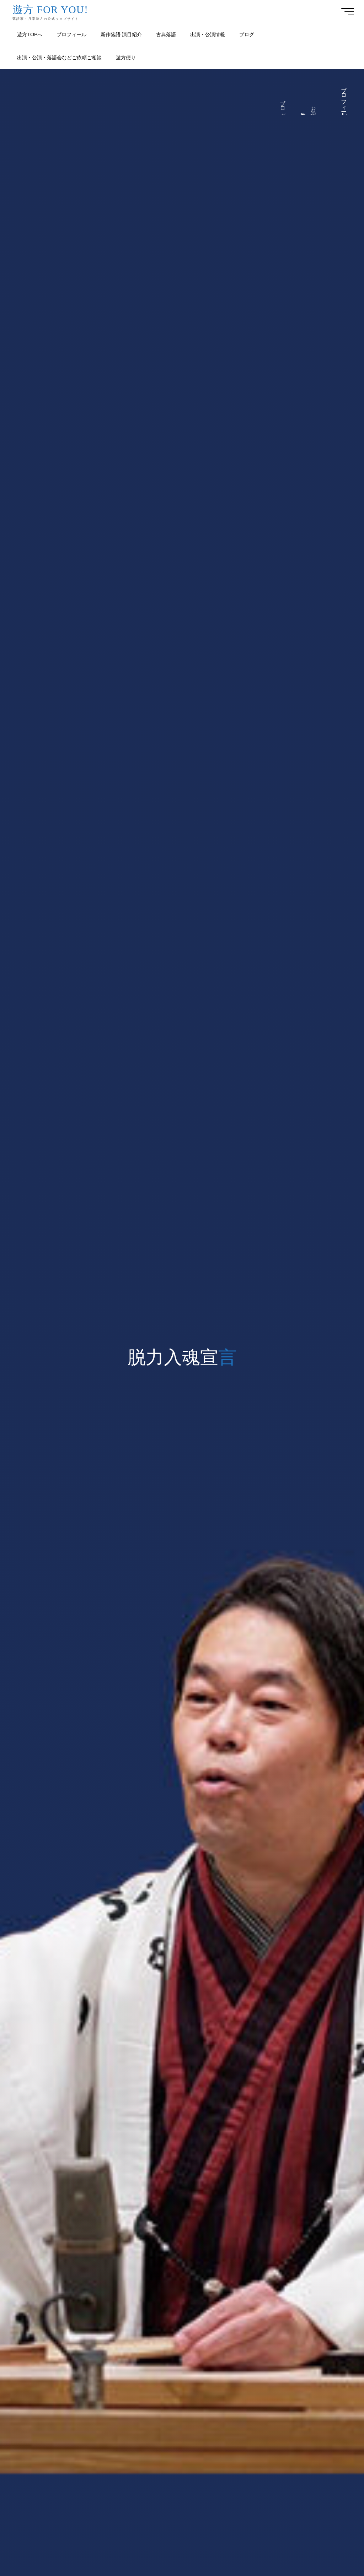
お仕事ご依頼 (313, 108)
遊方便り (303, 112)
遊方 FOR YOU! (50, 9)
